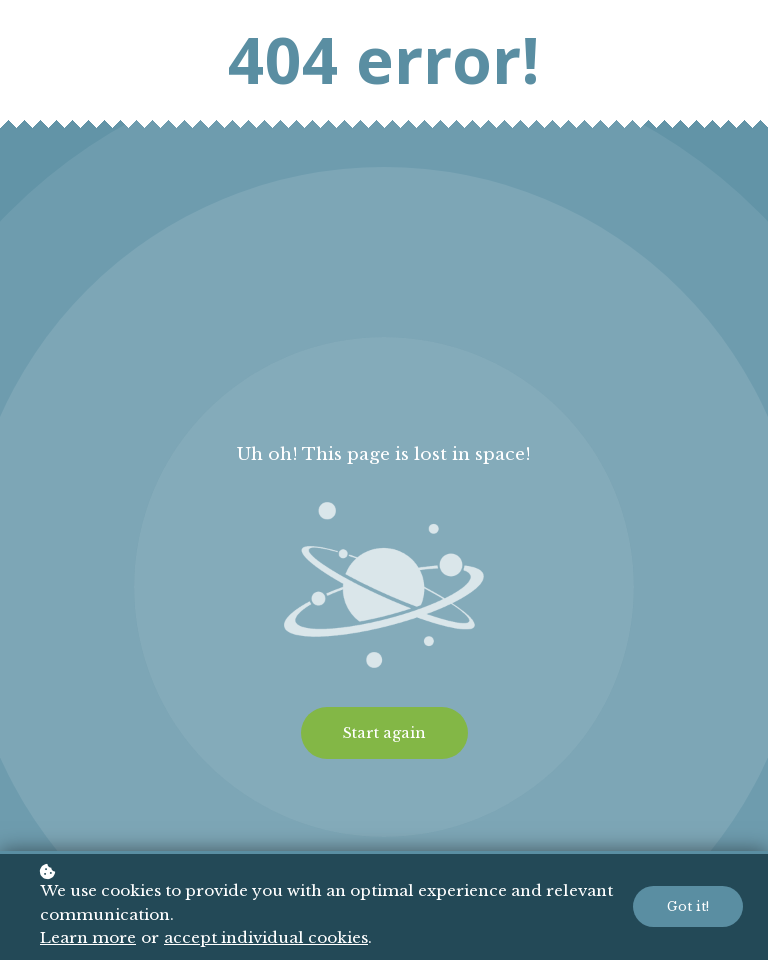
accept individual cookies (266, 937)
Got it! (688, 906)
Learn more (88, 937)
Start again (384, 733)
